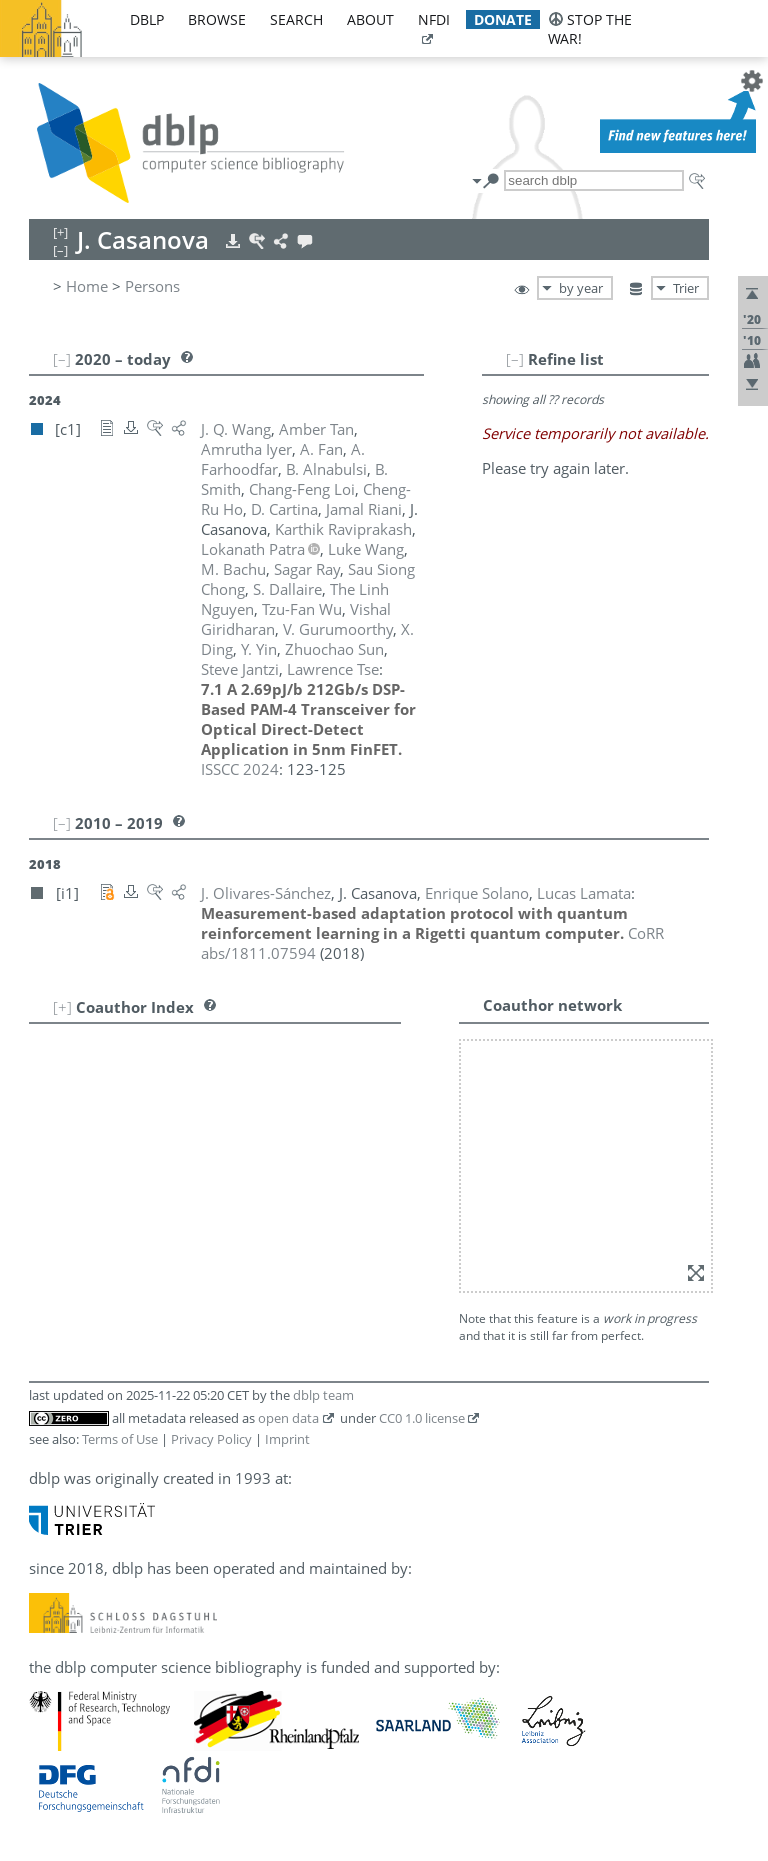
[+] (62, 1007)
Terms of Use (120, 1439)
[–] (515, 359)
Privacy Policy (211, 1439)
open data (288, 1418)
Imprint (287, 1439)
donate (503, 19)
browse (217, 19)
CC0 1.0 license (422, 1418)
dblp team (323, 1395)
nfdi (434, 19)
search (296, 19)
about (370, 19)
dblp (147, 19)
